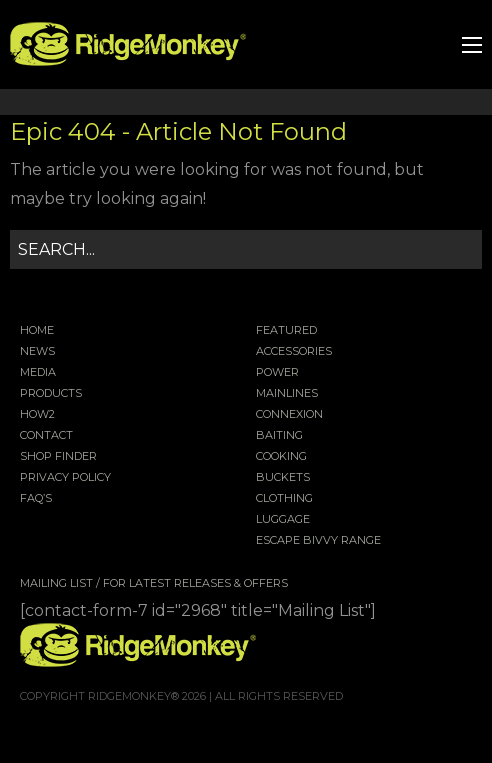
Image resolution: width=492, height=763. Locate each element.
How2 (37, 415)
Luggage (283, 520)
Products (51, 394)
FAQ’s (36, 499)
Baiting (279, 436)
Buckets (283, 478)
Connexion (289, 415)
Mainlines (287, 394)
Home (37, 331)
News (37, 352)
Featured (286, 331)
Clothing (284, 499)
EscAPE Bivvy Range (318, 541)
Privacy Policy (65, 478)
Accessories (294, 352)
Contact (46, 436)
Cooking (281, 457)
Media (38, 373)
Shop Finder (58, 457)
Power (277, 373)
